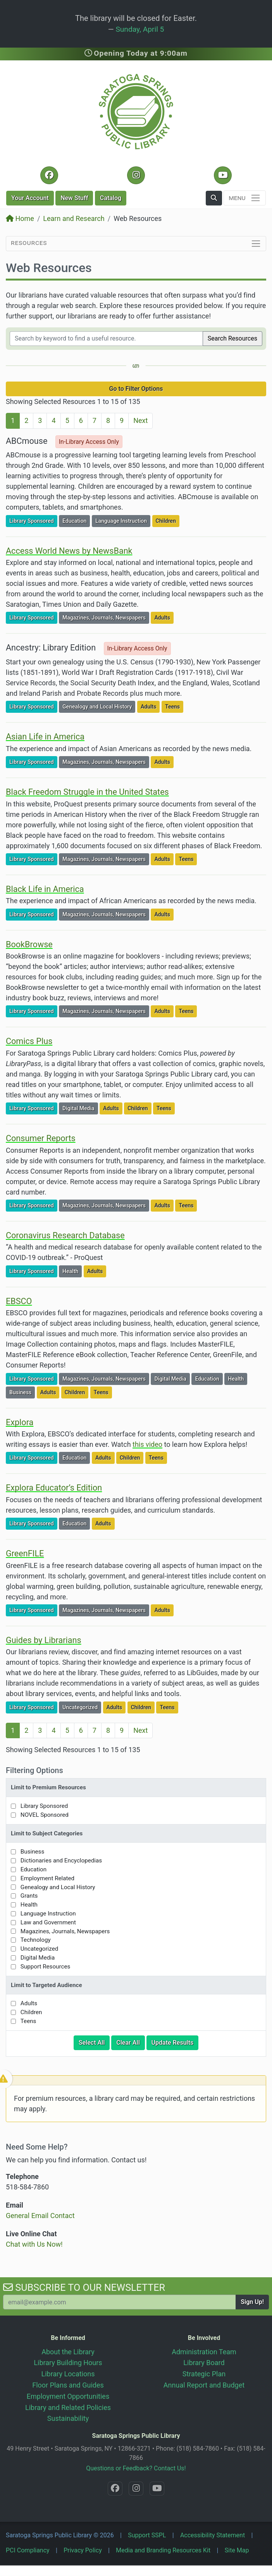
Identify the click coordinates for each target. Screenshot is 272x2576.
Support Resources (46, 1966)
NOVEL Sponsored (45, 1814)
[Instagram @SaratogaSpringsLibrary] (136, 175)
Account (30, 198)
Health (72, 1270)
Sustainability (68, 2418)
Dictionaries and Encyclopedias (61, 1860)
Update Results (175, 2042)
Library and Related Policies (68, 2407)
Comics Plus (29, 1041)
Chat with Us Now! (34, 2244)
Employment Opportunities (68, 2396)
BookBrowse (29, 944)
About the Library (68, 2352)
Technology (36, 1939)
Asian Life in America (45, 736)
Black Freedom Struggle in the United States (87, 792)
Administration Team (204, 2352)
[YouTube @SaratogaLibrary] (222, 175)
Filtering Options (34, 1770)
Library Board (203, 2363)
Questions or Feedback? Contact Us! (136, 2468)
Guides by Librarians (43, 1640)
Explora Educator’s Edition (54, 1488)
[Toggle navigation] (245, 197)
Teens (174, 706)
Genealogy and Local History (98, 706)
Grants (29, 1895)
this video (147, 1444)
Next (140, 420)
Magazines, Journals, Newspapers (105, 617)
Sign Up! (252, 2302)
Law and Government (48, 1922)
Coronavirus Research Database (65, 1235)
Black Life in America (45, 889)
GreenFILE (25, 1553)
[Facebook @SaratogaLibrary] (49, 175)
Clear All (130, 2042)
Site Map (237, 2550)
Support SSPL (147, 2535)
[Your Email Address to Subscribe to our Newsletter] (119, 2302)
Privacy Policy (83, 2550)
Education (76, 520)
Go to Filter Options (136, 388)
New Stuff (74, 198)
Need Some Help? (36, 2147)
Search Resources (232, 338)
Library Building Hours (68, 2363)
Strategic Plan (204, 2374)
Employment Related (47, 1878)
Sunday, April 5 (139, 29)
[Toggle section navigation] (136, 243)
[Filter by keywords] (106, 338)
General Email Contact (40, 2215)
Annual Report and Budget (204, 2385)
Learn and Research (73, 218)
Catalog (110, 198)
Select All (94, 2042)
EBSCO (19, 1301)
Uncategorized (81, 1706)
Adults (164, 617)
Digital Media (80, 1107)
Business (22, 1391)
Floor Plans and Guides (68, 2385)
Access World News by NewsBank (69, 551)
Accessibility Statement (212, 2535)
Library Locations (68, 2374)
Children (167, 520)
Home (20, 218)
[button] (214, 198)
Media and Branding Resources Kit (163, 2550)
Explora (19, 1422)
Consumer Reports (41, 1138)
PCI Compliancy (28, 2550)
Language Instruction (122, 520)
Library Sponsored (33, 520)
